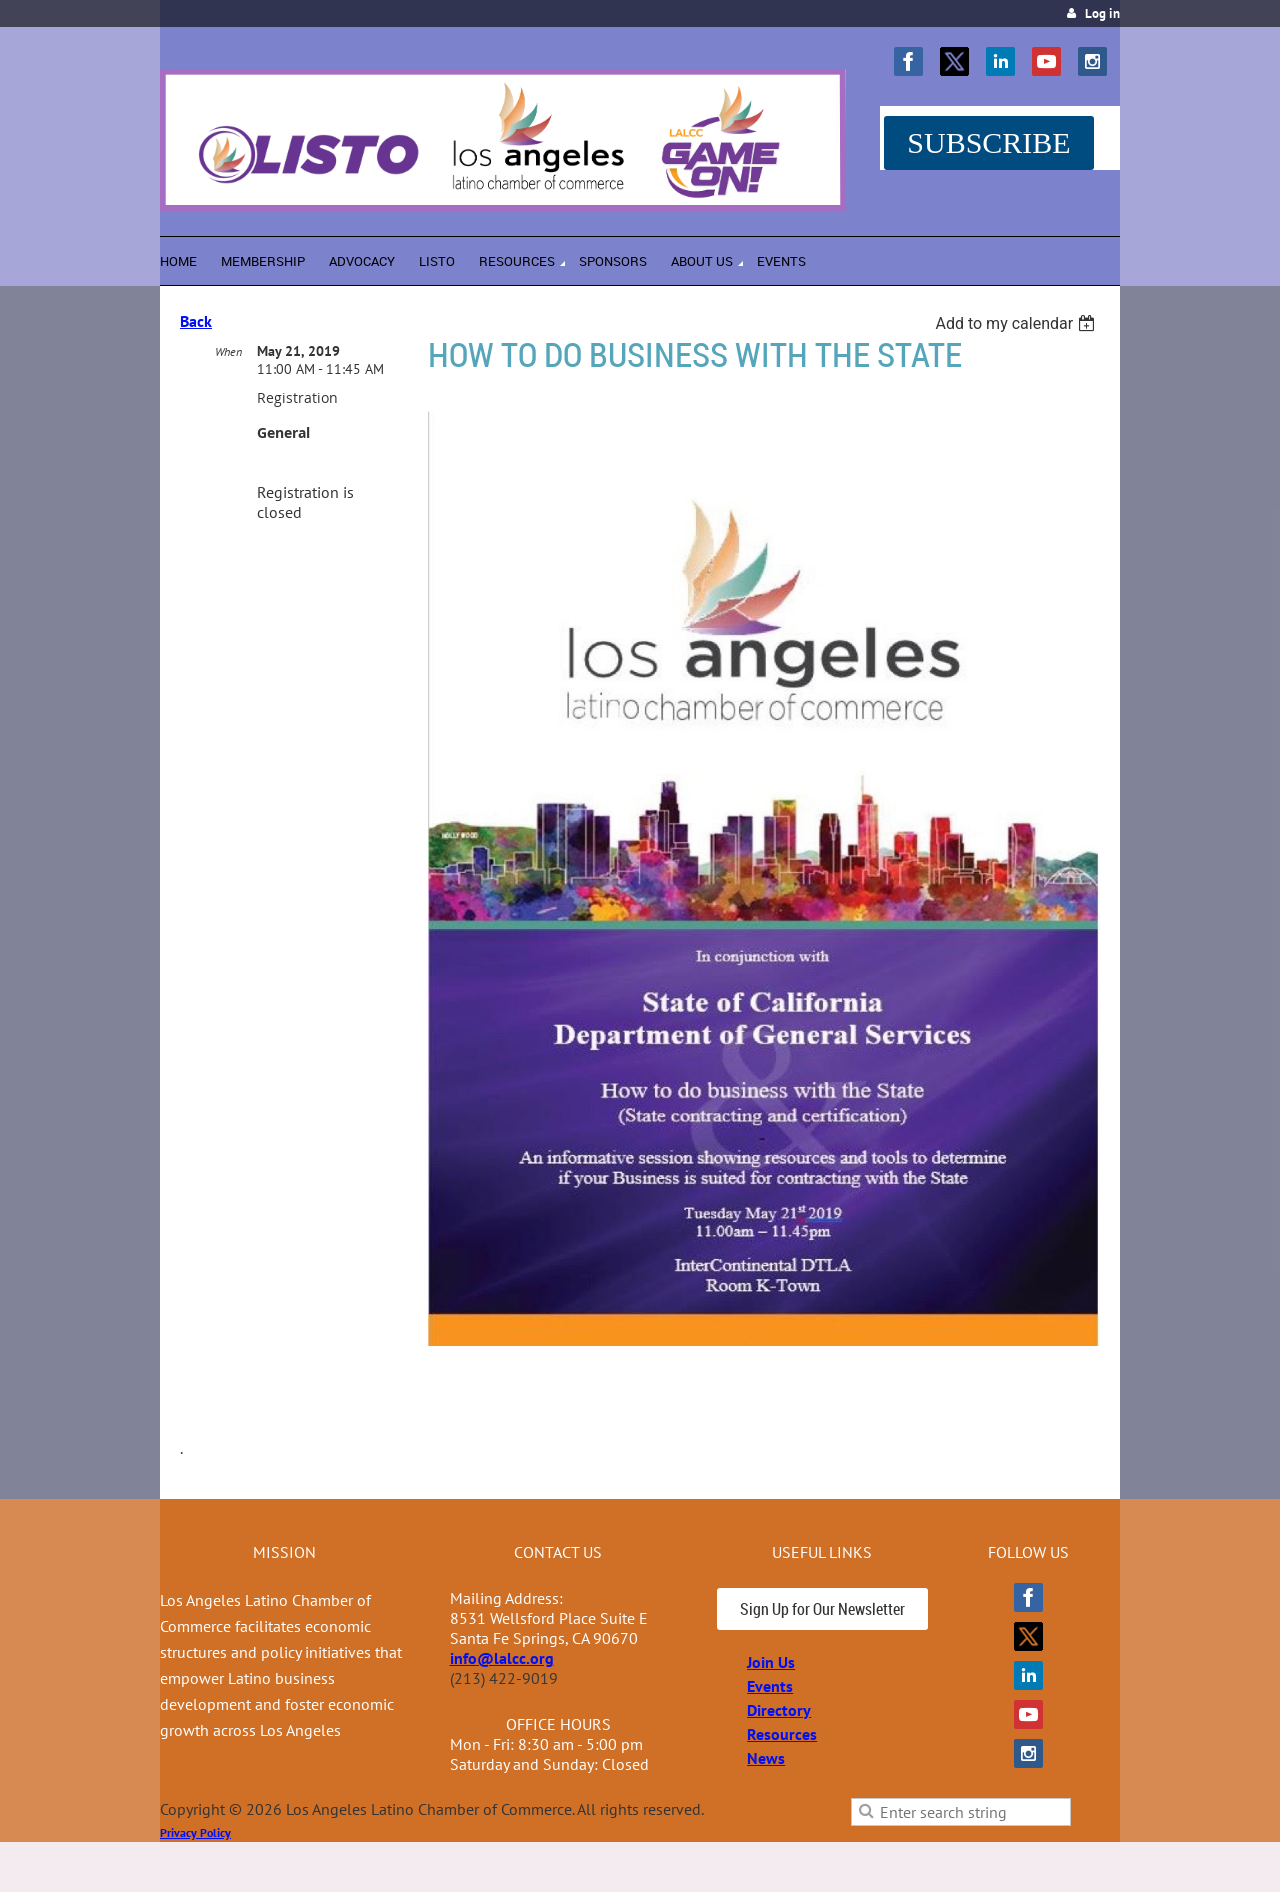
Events (770, 1686)
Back (196, 321)
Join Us (771, 1662)
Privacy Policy (195, 1832)
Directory (779, 1710)
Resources (782, 1734)
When (228, 351)
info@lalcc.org (502, 1658)
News (766, 1758)
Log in (1102, 13)
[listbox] (1017, 323)
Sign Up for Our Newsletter (822, 1609)
